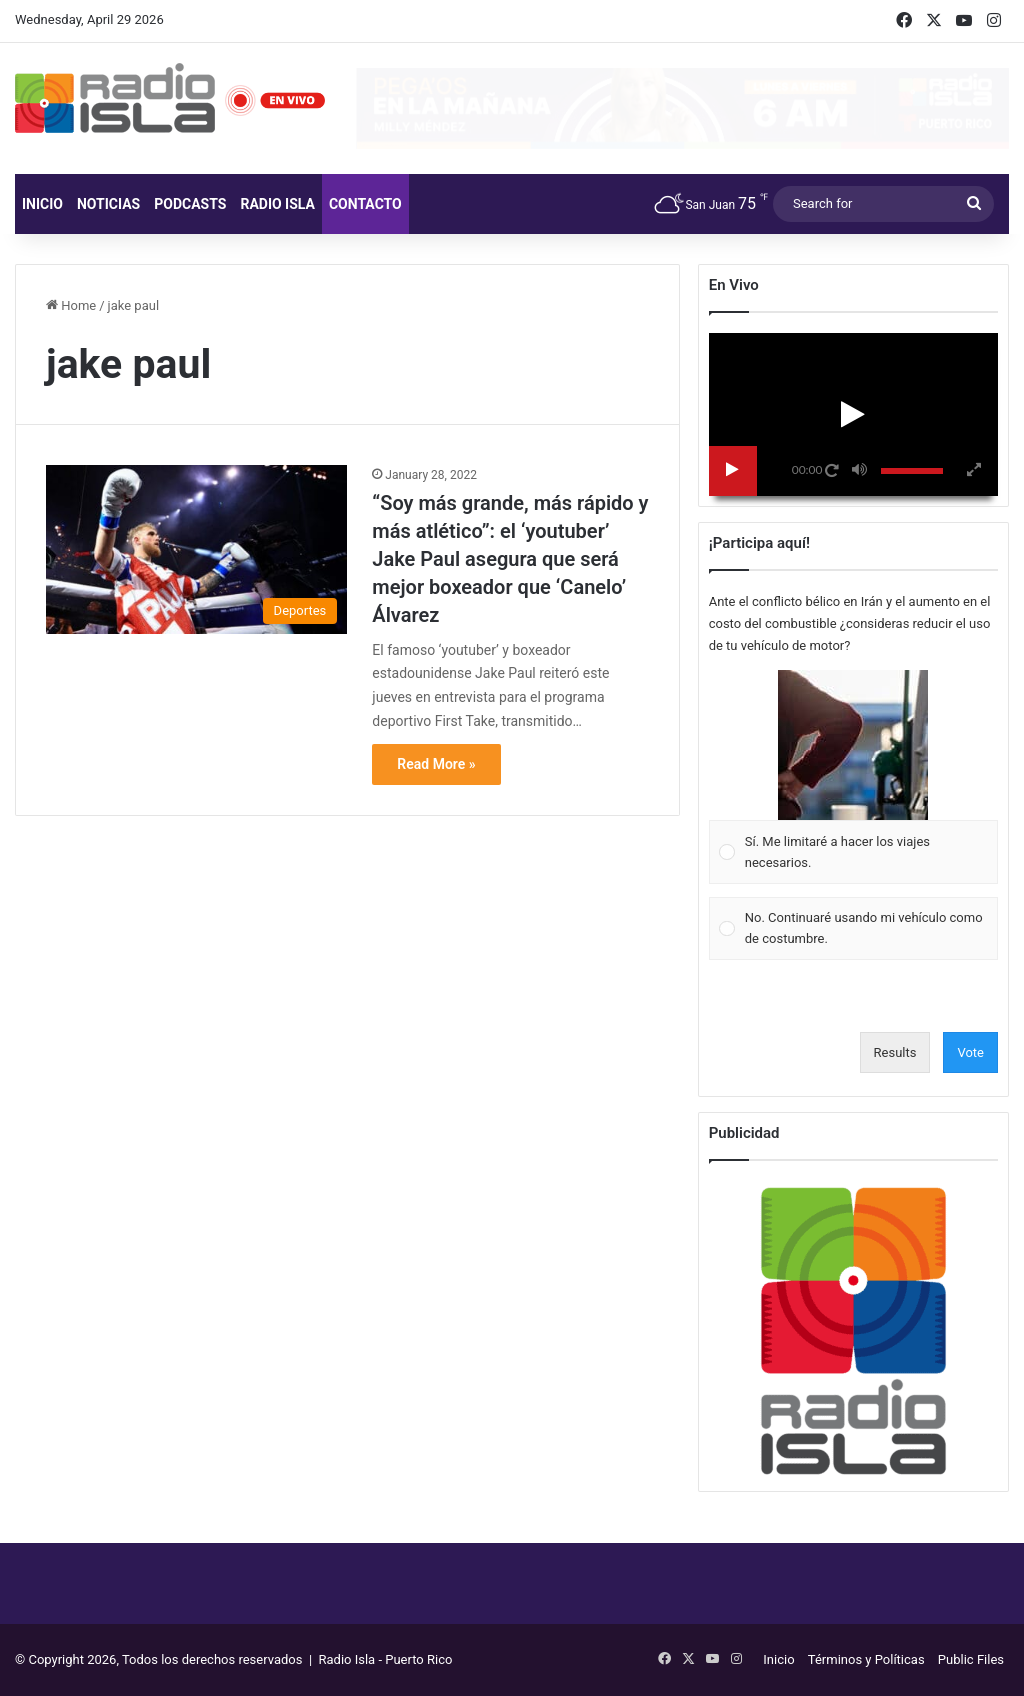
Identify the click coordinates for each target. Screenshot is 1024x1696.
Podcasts (190, 204)
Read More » (436, 764)
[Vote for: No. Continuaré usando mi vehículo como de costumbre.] (853, 928)
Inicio (42, 204)
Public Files (971, 1659)
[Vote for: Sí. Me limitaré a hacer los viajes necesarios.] (853, 777)
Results (895, 1052)
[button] (853, 745)
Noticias (108, 204)
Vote (970, 1052)
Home (71, 305)
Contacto (365, 204)
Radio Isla (277, 204)
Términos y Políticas (866, 1659)
